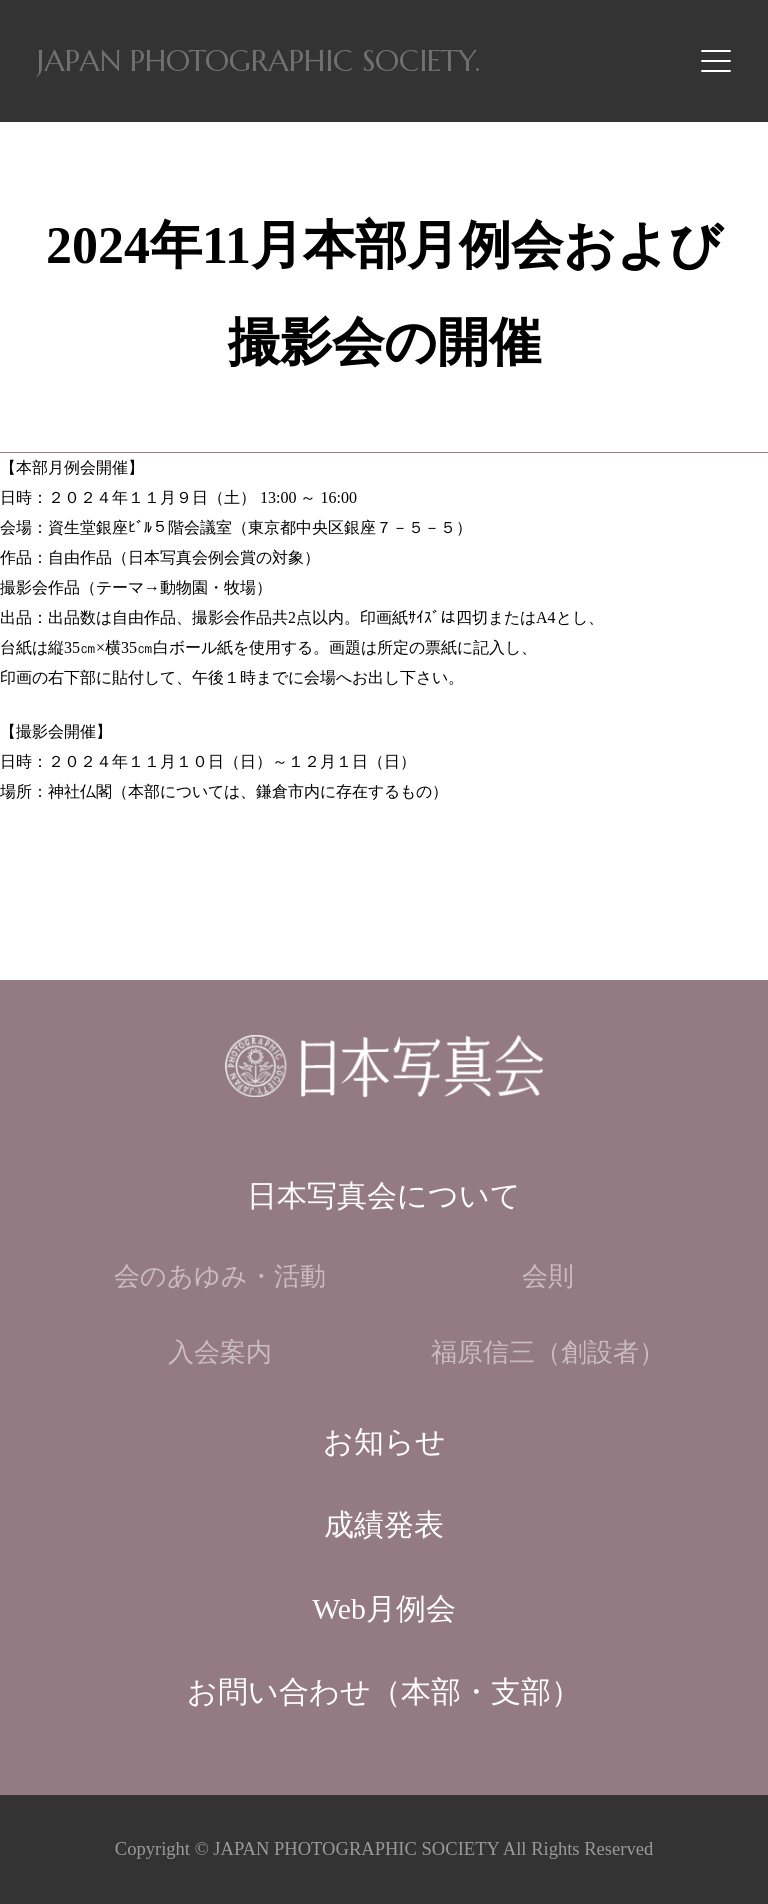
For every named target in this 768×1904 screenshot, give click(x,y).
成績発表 (384, 1525)
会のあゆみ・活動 (220, 1276)
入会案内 (220, 1352)
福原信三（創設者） (548, 1352)
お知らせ (384, 1442)
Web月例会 (384, 1609)
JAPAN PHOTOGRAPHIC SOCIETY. (258, 60)
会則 (548, 1276)
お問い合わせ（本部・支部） (384, 1692)
